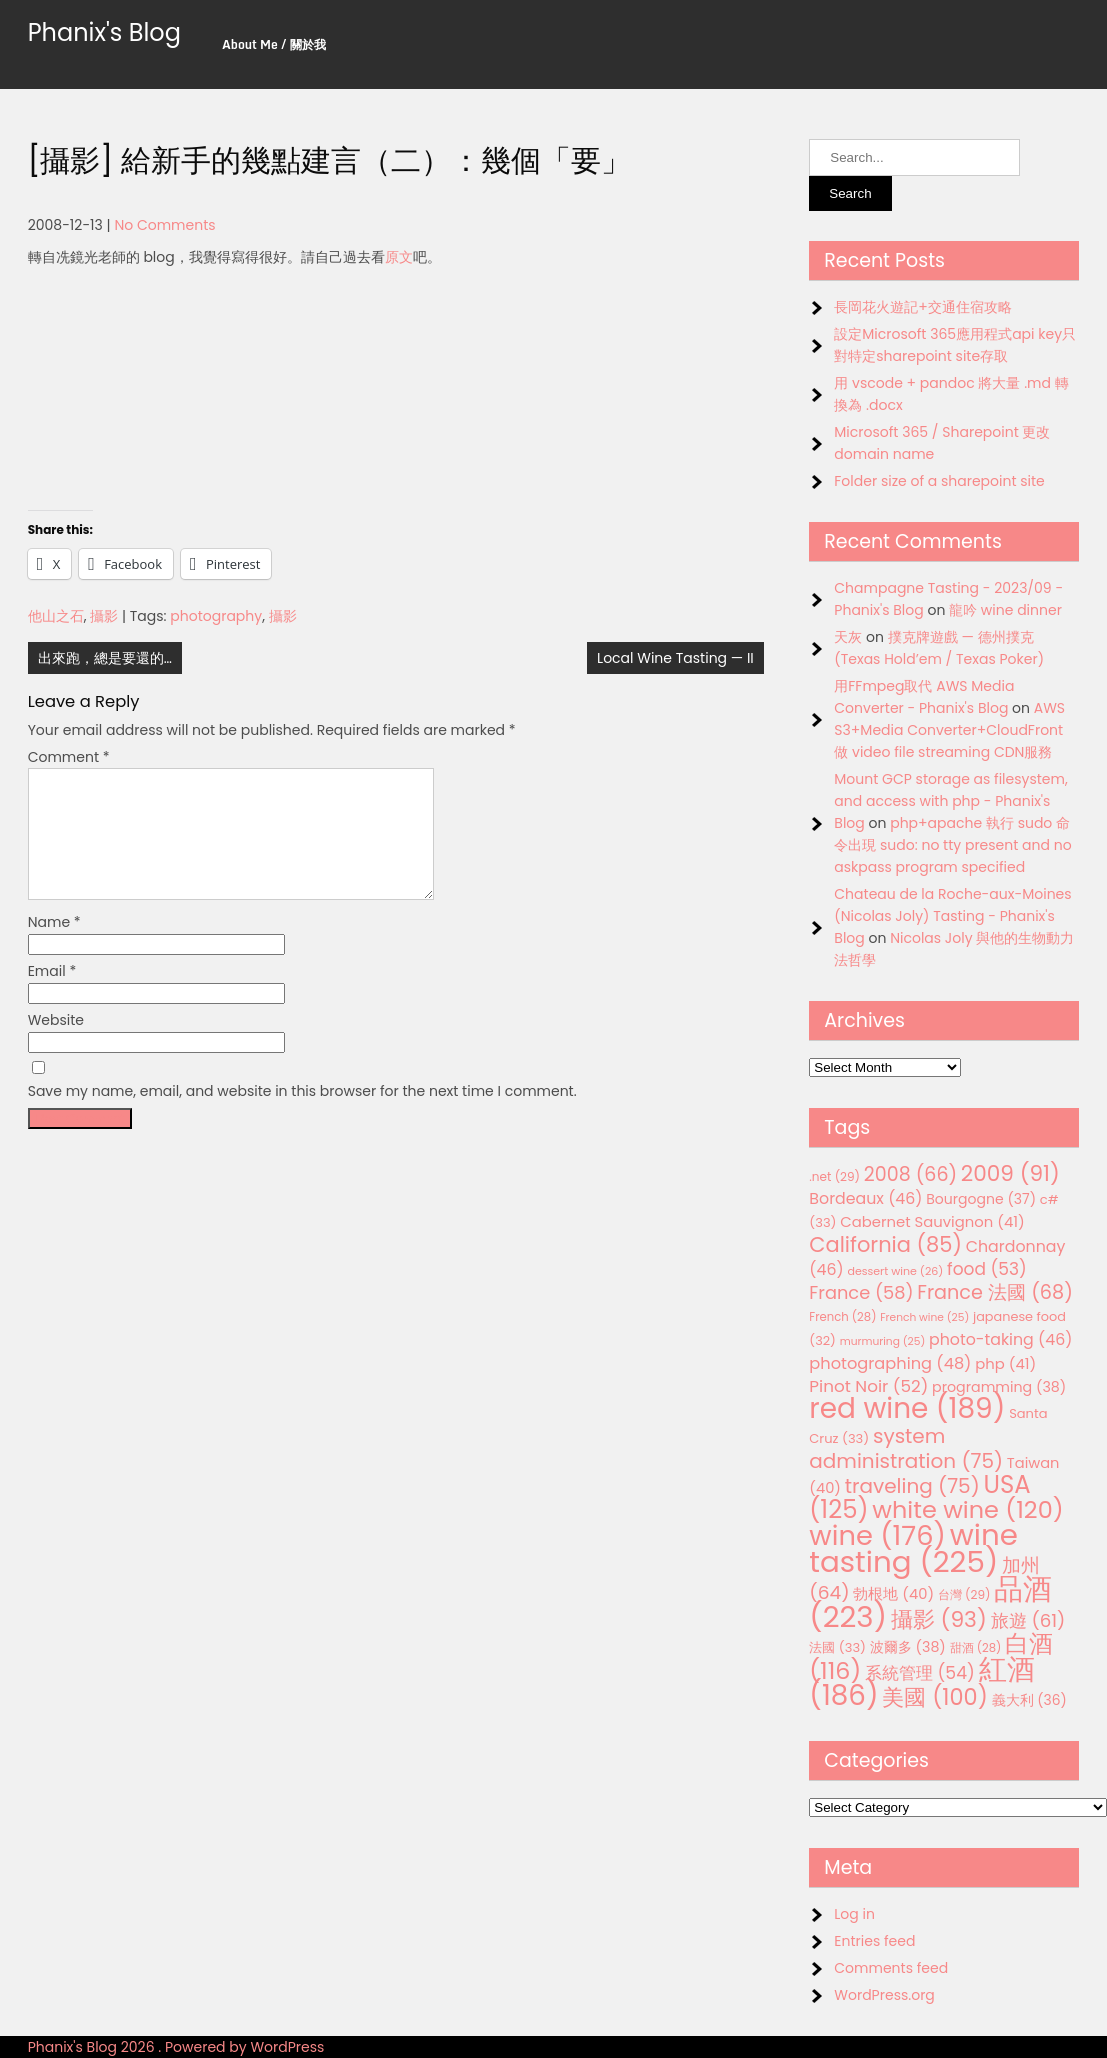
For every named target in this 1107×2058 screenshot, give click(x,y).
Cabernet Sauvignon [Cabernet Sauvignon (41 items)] (932, 1221)
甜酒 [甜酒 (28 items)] (976, 1648)
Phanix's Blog (104, 32)
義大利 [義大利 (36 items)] (1029, 1700)
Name (54, 946)
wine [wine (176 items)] (877, 1535)
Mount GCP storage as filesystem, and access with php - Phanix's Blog (950, 801)
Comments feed (891, 1968)
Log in (854, 1914)
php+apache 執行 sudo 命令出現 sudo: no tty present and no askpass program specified (952, 845)
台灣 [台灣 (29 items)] (964, 1594)
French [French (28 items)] (842, 1317)
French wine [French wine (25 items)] (924, 1317)
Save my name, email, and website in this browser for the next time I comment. (302, 1115)
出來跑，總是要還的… (105, 658)
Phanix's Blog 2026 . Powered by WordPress (176, 2047)
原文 (399, 257)
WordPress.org (884, 1995)
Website (56, 1044)
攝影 (104, 616)
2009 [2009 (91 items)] (1010, 1173)
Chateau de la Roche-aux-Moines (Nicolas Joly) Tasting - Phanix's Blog (952, 916)
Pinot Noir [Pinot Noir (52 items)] (868, 1386)
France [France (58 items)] (861, 1292)
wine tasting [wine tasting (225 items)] (913, 1548)
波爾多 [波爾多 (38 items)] (908, 1647)
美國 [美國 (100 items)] (935, 1697)
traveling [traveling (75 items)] (912, 1486)
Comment (69, 757)
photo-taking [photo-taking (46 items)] (1000, 1339)
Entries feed (874, 1941)
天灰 (848, 637)
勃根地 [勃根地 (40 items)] (893, 1594)
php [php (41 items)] (1005, 1363)
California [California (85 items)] (885, 1244)
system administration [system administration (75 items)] (906, 1448)
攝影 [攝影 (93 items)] (939, 1619)
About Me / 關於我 (274, 44)
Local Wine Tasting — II (675, 658)
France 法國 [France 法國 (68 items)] (995, 1292)
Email (52, 995)
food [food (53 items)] (987, 1269)
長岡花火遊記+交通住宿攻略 (923, 307)
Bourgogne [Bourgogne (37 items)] (981, 1199)
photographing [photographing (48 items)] (890, 1363)
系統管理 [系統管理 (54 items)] (920, 1673)
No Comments (164, 225)
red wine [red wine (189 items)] (907, 1408)
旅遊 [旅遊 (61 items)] (1028, 1620)
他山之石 (56, 616)
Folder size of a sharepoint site (939, 481)
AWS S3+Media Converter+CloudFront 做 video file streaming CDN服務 (949, 730)
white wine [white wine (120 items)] (967, 1509)
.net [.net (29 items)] (834, 1176)
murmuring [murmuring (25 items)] (883, 1341)
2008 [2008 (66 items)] (910, 1174)
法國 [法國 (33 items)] (837, 1647)
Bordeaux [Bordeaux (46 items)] (865, 1198)
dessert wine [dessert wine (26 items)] (895, 1271)
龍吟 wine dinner (1005, 610)
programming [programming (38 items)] (999, 1387)
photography (216, 616)
